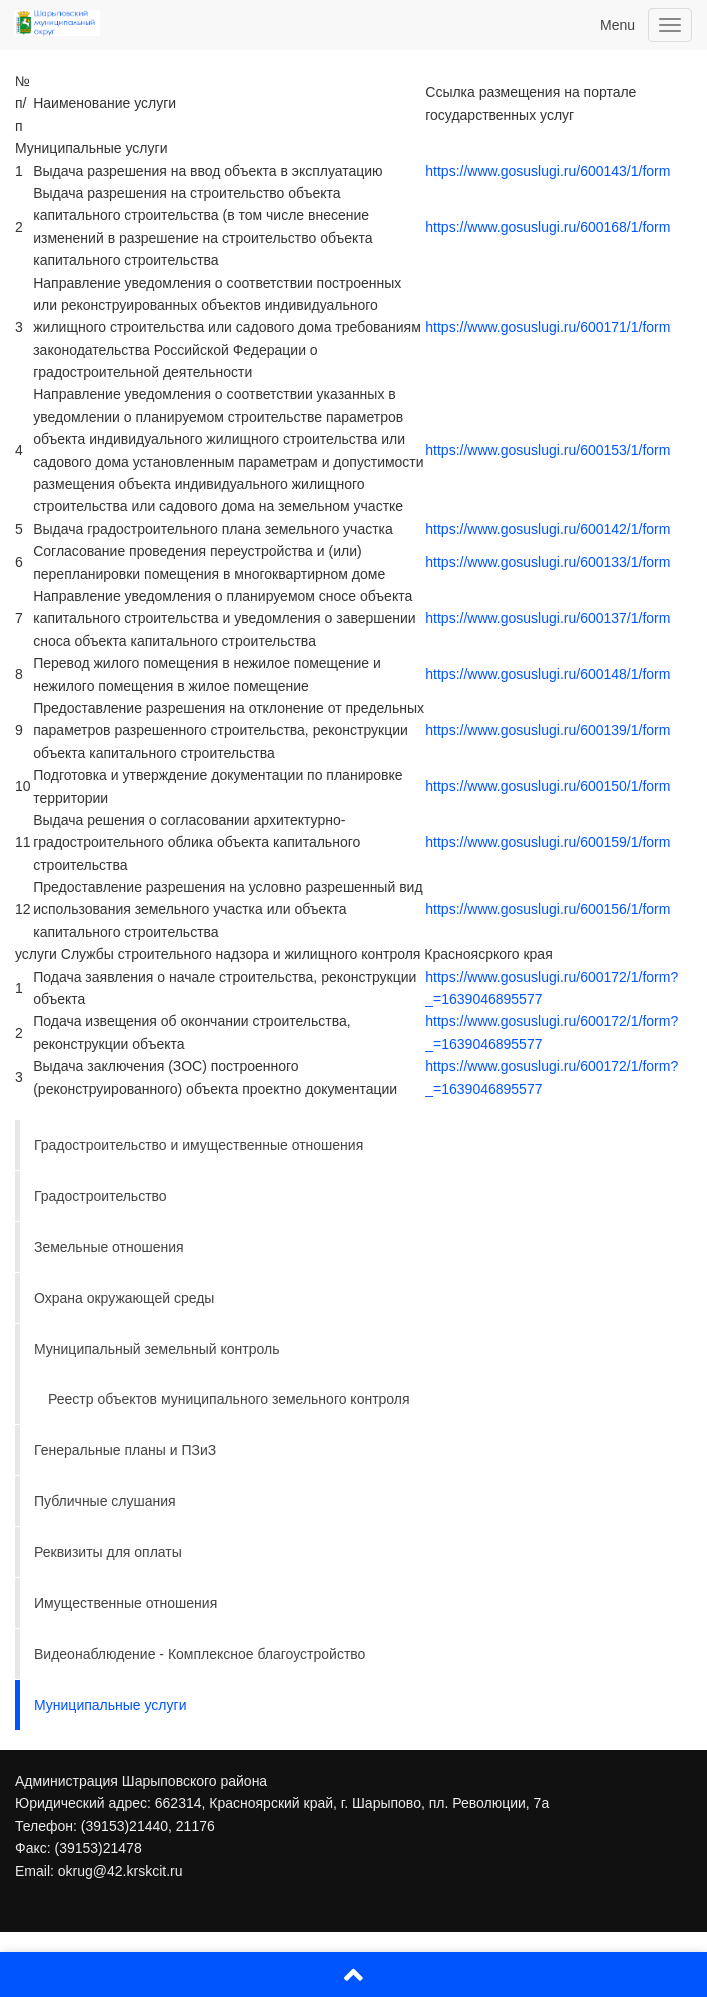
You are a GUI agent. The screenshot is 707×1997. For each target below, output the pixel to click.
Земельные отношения (109, 1247)
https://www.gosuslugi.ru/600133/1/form (547, 562)
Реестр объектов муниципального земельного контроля (229, 1399)
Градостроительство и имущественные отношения (198, 1145)
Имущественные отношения (125, 1603)
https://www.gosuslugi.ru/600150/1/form (547, 786)
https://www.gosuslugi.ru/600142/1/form (547, 529)
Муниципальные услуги (110, 1705)
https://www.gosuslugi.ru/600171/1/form (547, 327)
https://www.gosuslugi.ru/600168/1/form (547, 227)
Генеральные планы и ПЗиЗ (125, 1450)
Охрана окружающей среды (124, 1298)
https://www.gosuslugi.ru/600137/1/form (547, 618)
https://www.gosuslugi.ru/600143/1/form (547, 171)
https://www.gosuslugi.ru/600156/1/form (547, 909)
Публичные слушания (105, 1501)
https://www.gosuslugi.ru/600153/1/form (547, 450)
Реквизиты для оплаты (108, 1552)
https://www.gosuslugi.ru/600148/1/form (547, 674)
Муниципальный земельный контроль (156, 1349)
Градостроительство (100, 1196)
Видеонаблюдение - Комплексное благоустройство (199, 1654)
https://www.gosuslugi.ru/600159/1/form (547, 842)
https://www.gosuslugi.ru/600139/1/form (547, 730)
